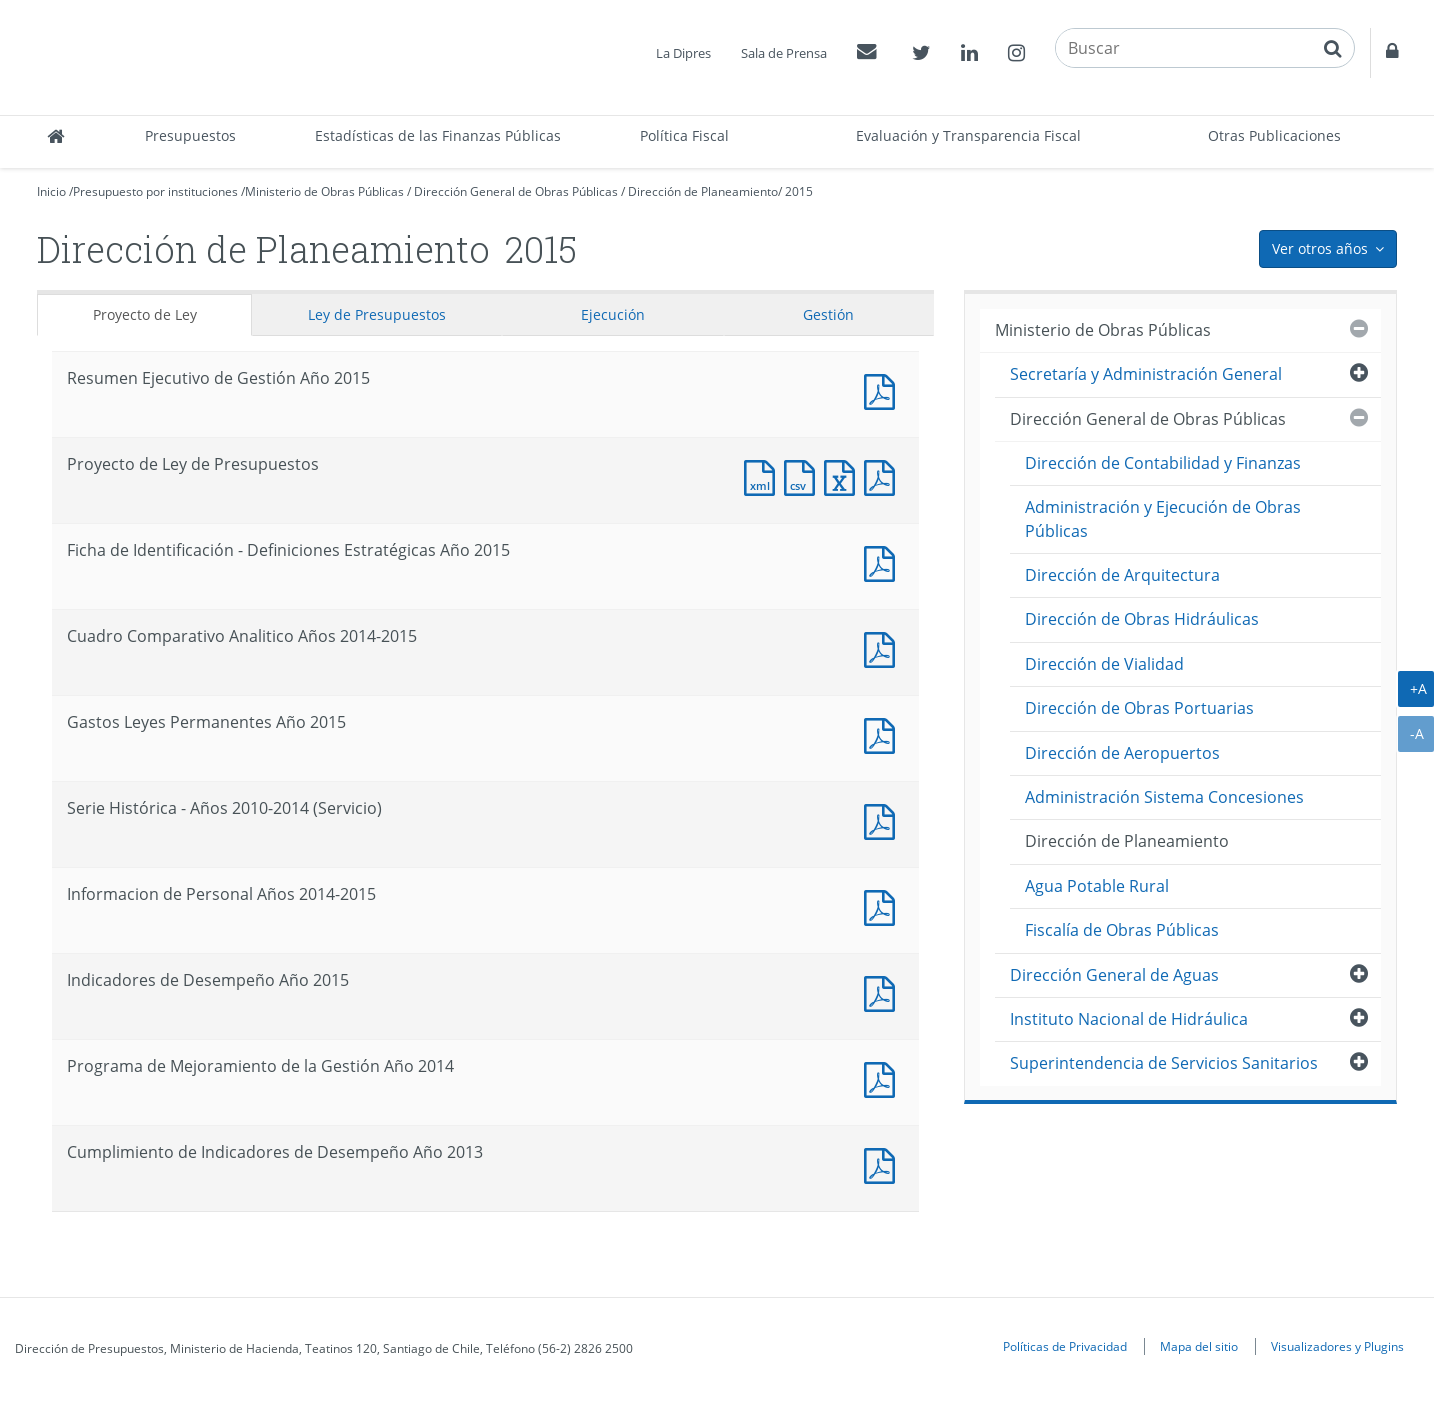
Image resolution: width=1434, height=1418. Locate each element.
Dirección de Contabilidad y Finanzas (1163, 463)
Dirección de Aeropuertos (1122, 753)
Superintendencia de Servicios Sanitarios (1164, 1063)
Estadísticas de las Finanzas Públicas (438, 135)
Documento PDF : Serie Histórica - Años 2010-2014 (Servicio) (884, 819)
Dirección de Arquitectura (1122, 575)
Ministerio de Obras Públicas (324, 191)
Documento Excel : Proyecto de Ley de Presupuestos (844, 475)
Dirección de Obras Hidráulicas (1142, 619)
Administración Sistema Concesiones (1164, 797)
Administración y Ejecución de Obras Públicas (1163, 518)
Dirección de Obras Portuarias (1139, 708)
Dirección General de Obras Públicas (516, 191)
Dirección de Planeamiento (703, 191)
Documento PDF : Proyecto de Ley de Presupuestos (884, 475)
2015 (799, 191)
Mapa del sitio (1199, 1346)
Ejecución (613, 314)
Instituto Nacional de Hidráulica (1129, 1019)
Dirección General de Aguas (1114, 975)
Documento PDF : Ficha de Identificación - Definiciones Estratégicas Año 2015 (884, 561)
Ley (377, 314)
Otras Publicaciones (1274, 135)
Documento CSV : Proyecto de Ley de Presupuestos (804, 475)
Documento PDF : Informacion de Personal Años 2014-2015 (884, 905)
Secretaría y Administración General (1146, 374)
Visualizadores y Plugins (1337, 1346)
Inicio (51, 191)
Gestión (828, 314)
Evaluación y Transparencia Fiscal (968, 135)
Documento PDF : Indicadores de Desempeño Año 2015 (884, 991)
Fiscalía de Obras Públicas (1122, 930)
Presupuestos (190, 135)
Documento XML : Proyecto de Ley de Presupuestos (764, 475)
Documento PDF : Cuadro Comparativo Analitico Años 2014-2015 (884, 647)
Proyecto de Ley (145, 314)
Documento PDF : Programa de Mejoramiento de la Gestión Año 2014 (884, 1077)
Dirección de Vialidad (1104, 664)
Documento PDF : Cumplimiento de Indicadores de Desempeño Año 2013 (884, 1163)
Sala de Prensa (784, 53)
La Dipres (683, 53)
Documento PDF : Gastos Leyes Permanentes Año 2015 (884, 733)
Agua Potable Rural (1097, 886)
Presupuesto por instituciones (155, 191)
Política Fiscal (684, 135)
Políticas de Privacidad (1065, 1346)
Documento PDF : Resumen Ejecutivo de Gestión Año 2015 (884, 389)
